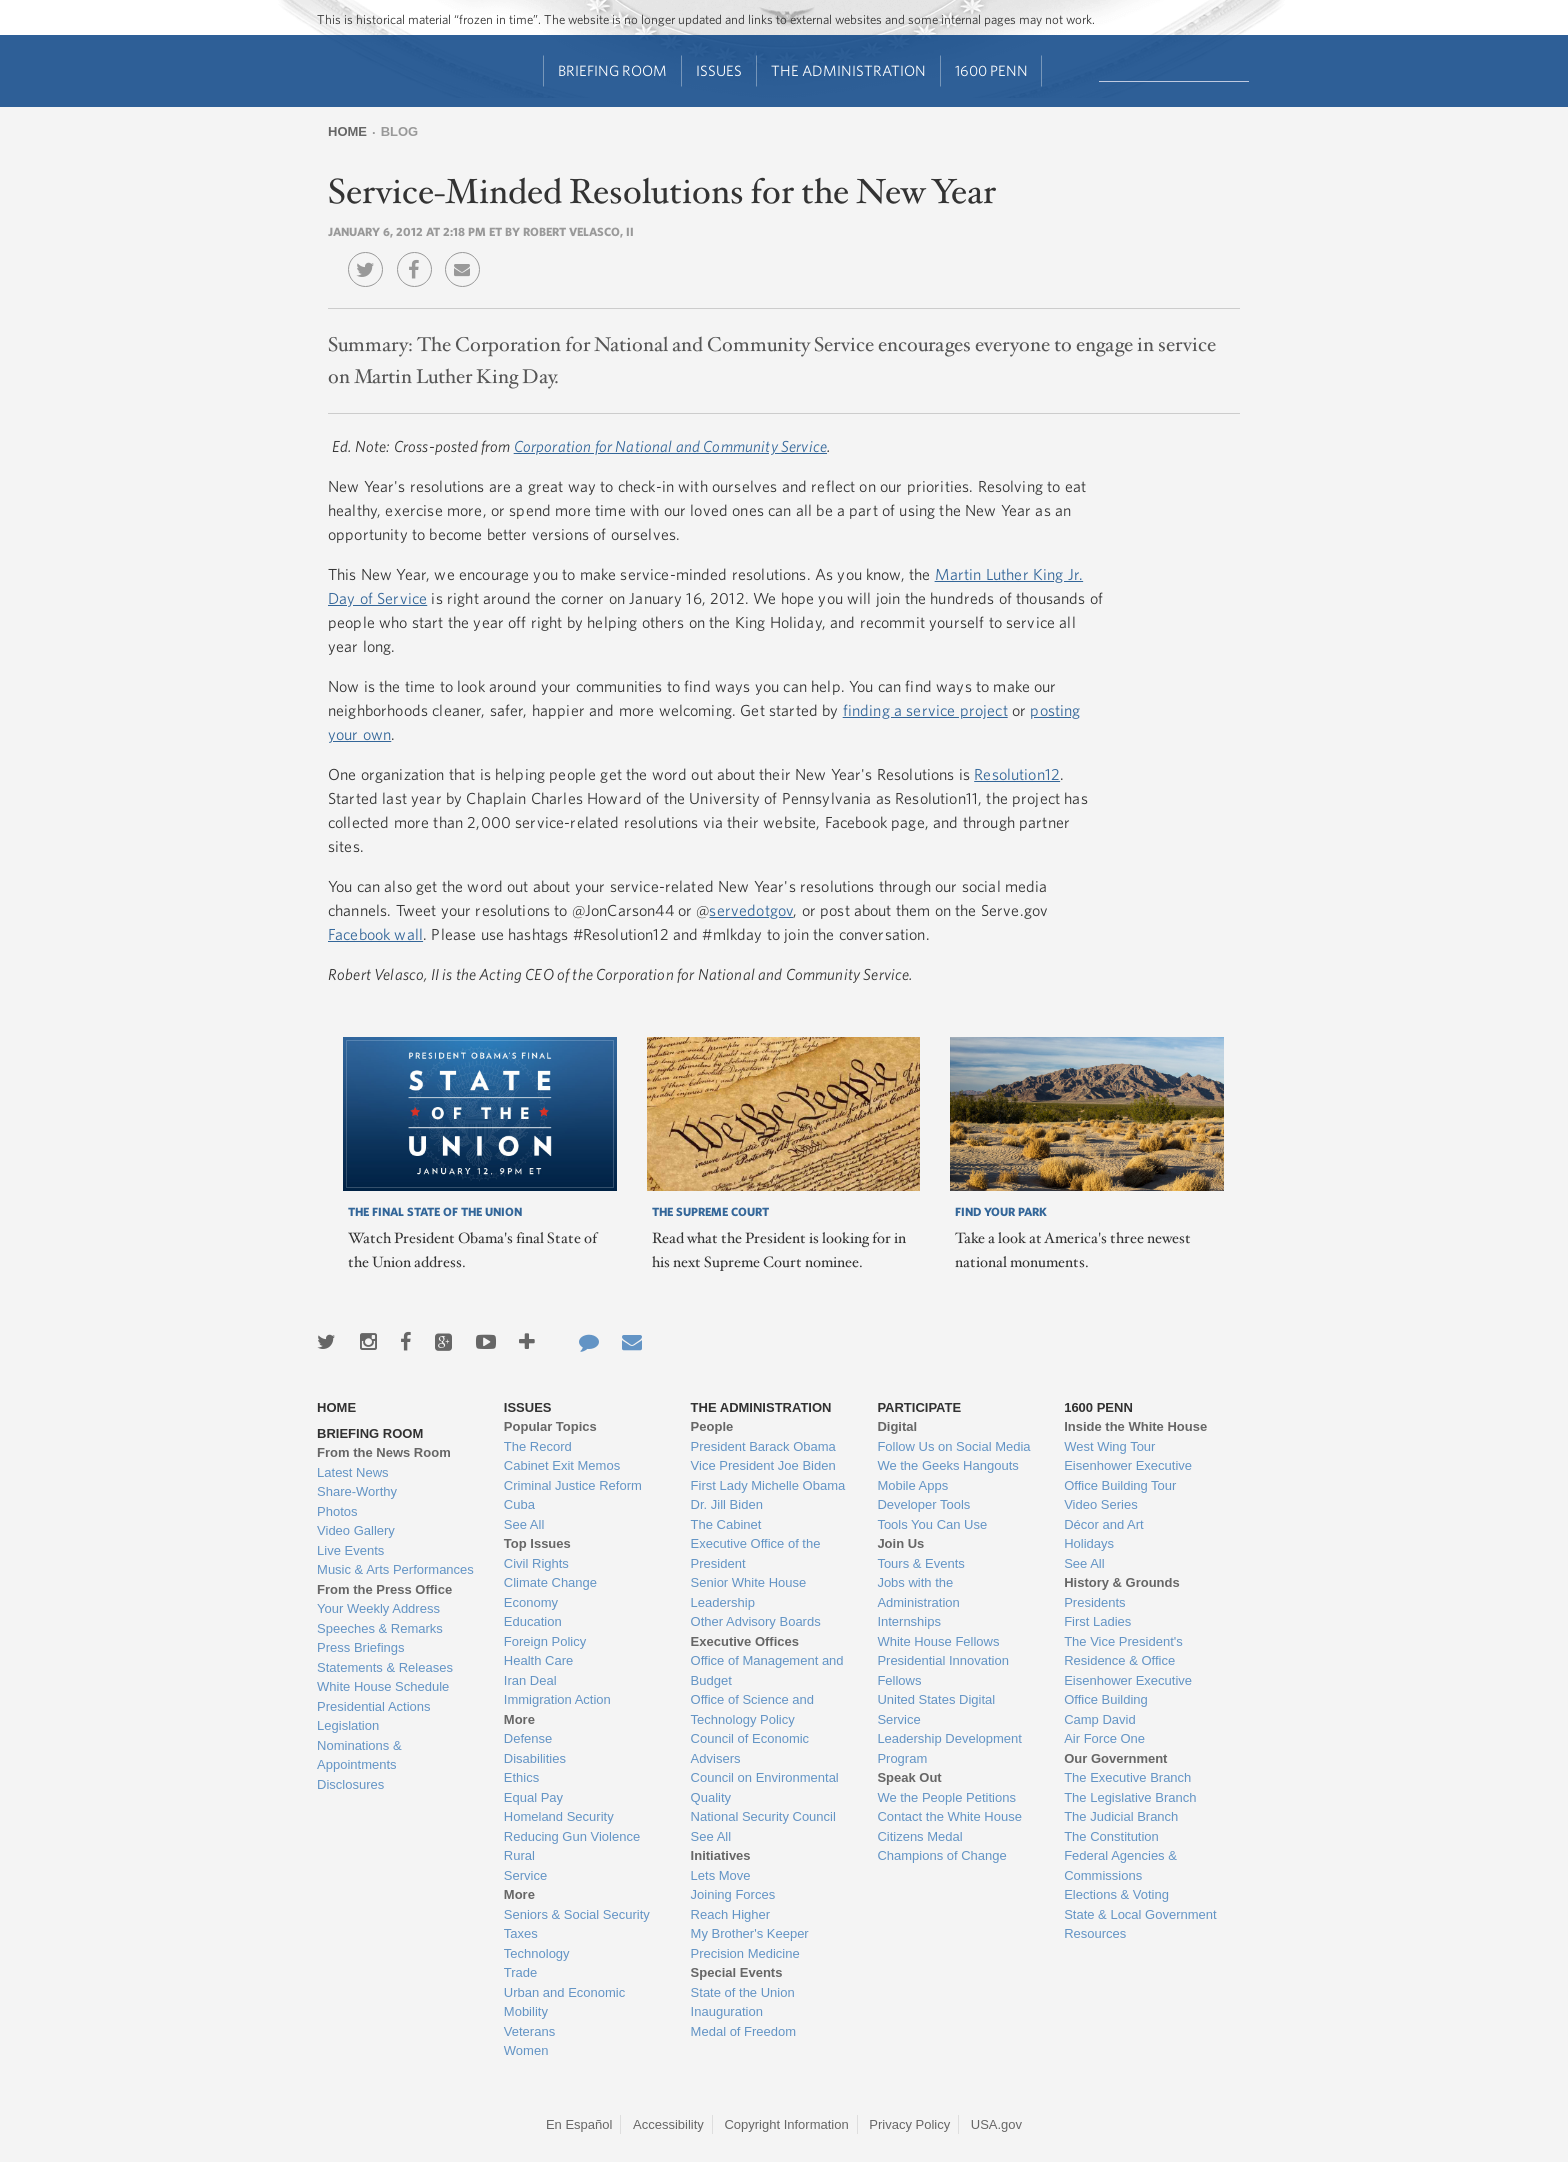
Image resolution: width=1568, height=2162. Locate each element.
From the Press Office (384, 1589)
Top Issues (537, 1543)
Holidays (1089, 1543)
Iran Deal (530, 1680)
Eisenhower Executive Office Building (1128, 1690)
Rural (519, 1855)
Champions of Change (941, 1855)
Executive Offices (745, 1641)
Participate (919, 1407)
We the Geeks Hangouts (947, 1465)
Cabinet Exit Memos (562, 1465)
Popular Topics (550, 1426)
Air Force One (1104, 1738)
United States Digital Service (936, 1709)
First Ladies (1097, 1621)
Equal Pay (533, 1797)
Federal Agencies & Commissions (1120, 1865)
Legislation (348, 1725)
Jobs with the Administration (918, 1592)
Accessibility (668, 2124)
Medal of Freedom (744, 2031)
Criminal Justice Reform (573, 1485)
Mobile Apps (912, 1485)
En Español (579, 2124)
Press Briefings (360, 1647)
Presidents (1094, 1602)
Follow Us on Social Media (953, 1446)
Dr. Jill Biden (727, 1504)
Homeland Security (559, 1816)
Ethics (521, 1777)
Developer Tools (923, 1504)
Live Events (350, 1550)
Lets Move (721, 1875)
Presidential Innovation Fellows (943, 1670)
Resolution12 (1017, 774)
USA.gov (996, 2124)
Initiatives (721, 1855)
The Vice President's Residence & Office (1123, 1651)
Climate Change (550, 1582)
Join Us (900, 1543)
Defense (528, 1738)
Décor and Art (1104, 1524)
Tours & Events (920, 1563)
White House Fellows (938, 1641)
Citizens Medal (919, 1836)
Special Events (737, 1972)
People (712, 1426)
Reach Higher (731, 1914)
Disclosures (350, 1784)
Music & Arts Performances (395, 1569)
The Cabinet (726, 1524)
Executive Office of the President (756, 1553)
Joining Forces (733, 1894)
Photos (337, 1511)
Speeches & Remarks (380, 1628)
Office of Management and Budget (767, 1670)
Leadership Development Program (949, 1748)
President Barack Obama (763, 1446)
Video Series (1100, 1504)
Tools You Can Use (932, 1524)
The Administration (848, 70)
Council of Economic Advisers (750, 1748)
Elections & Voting (1116, 1894)
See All (524, 1524)
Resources (1095, 1933)
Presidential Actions (373, 1706)
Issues (719, 70)
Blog (400, 131)
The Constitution (1111, 1836)
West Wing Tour (1109, 1446)
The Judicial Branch (1121, 1816)
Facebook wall (375, 934)
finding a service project (925, 710)
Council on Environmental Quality (765, 1787)
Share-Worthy (357, 1491)
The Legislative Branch (1130, 1797)
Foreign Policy (545, 1641)
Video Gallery (356, 1530)
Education (533, 1621)
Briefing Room (612, 70)
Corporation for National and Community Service (670, 446)
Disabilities (535, 1758)
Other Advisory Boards (756, 1621)
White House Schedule (383, 1686)
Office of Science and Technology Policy (752, 1709)
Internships (909, 1621)
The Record (538, 1446)
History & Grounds (1122, 1582)
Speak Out (909, 1777)
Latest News (353, 1472)
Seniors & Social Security (577, 1914)
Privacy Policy (909, 2124)
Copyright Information (786, 2124)
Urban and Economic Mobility (564, 2002)
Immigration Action (557, 1699)
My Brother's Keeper (750, 1933)
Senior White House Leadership (749, 1592)
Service (525, 1875)
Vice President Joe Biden (763, 1465)
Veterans (529, 2031)
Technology (537, 1953)
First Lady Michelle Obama (768, 1485)
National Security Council (763, 1816)
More (519, 1719)
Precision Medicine (745, 1953)
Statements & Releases (385, 1667)
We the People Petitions (946, 1797)
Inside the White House (1135, 1426)
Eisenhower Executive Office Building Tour (1128, 1475)
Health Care (538, 1660)
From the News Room (384, 1452)
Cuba (519, 1504)
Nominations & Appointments (359, 1755)
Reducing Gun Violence (572, 1836)
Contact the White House (949, 1816)
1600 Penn (991, 70)
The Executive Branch (1127, 1777)
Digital (897, 1426)
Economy (531, 1602)
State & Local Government (1140, 1914)
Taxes (521, 1933)
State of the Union (743, 1992)
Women (526, 2050)
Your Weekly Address (378, 1608)
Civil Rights (536, 1563)
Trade (520, 1972)
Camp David (1100, 1719)
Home (347, 131)
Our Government (1115, 1758)
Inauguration (727, 2011)
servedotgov (751, 910)
